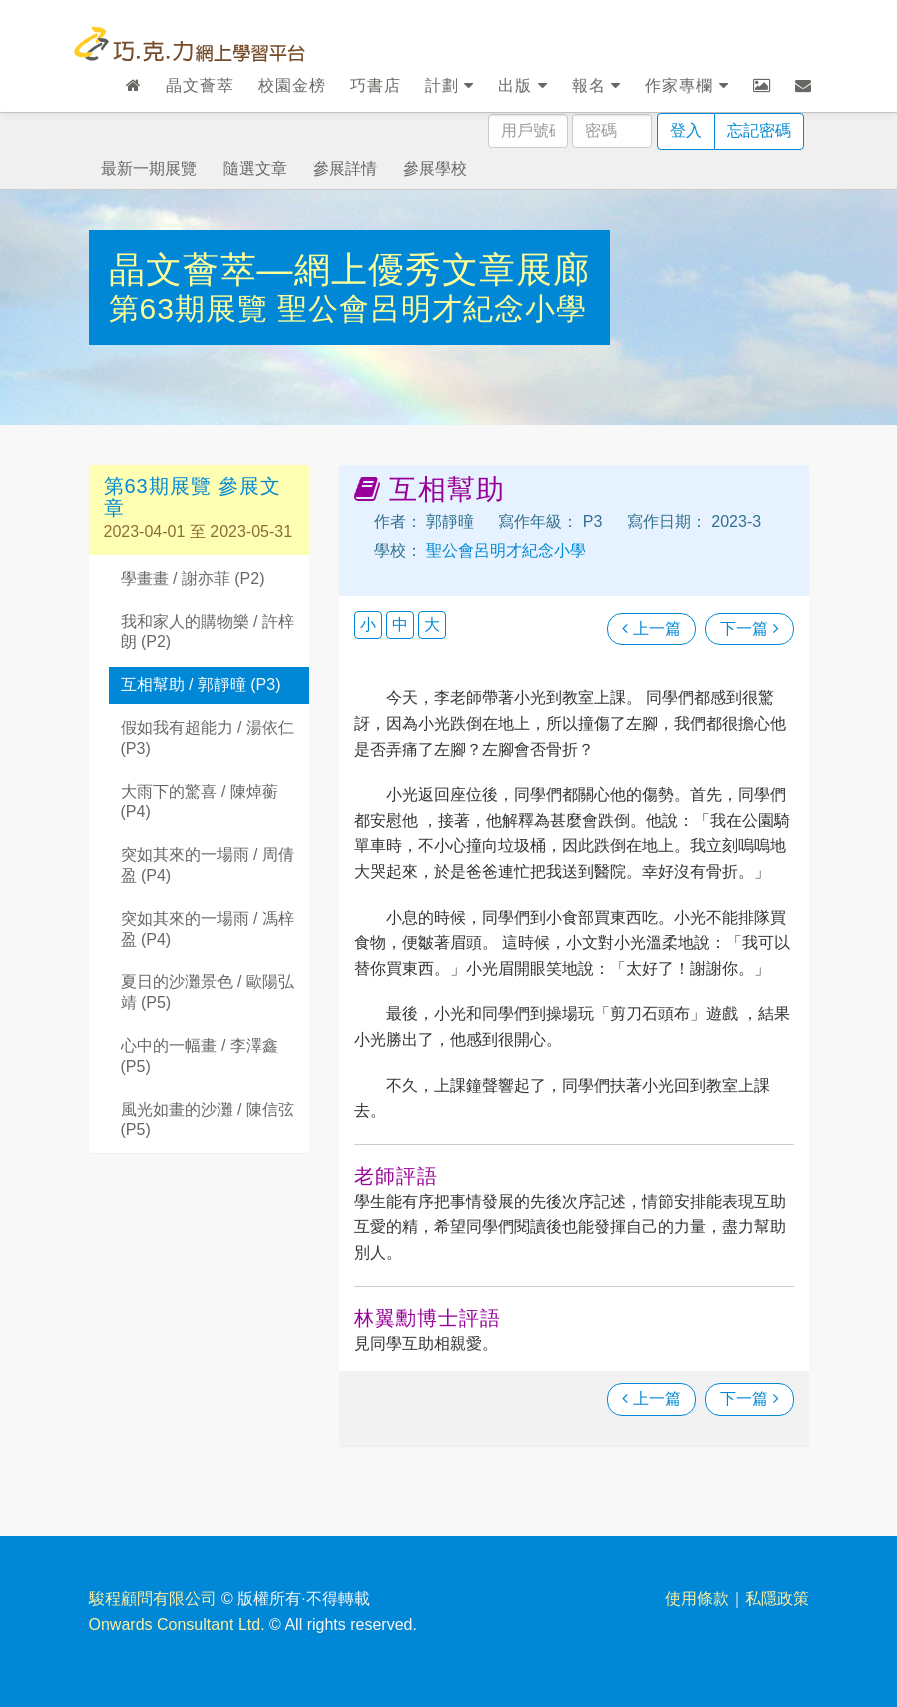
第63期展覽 (193, 308)
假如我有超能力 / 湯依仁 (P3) (207, 738)
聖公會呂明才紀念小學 (432, 308)
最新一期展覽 (149, 168)
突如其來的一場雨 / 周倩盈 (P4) (207, 865)
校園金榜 (292, 85)
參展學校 (435, 168)
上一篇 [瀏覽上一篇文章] (651, 628)
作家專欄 (686, 85)
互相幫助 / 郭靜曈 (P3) (201, 684)
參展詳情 (345, 168)
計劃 (449, 85)
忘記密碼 (759, 130)
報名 (596, 85)
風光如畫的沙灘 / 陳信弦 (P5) (207, 1120)
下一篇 (749, 628)
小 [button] (368, 624)
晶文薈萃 (200, 85)
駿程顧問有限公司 (153, 1598)
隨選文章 (255, 168)
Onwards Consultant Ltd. (177, 1624)
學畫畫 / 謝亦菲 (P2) (193, 578)
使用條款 (697, 1598)
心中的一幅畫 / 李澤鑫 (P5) (199, 1056)
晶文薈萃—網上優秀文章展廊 (349, 269)
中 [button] (400, 624)
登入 (686, 130)
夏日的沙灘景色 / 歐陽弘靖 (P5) (207, 992)
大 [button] (432, 624)
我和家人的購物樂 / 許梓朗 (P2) (207, 632)
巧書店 (375, 85)
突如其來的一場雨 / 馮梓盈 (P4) (207, 929)
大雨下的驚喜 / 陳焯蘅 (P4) (199, 802)
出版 (522, 85)
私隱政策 (777, 1598)
